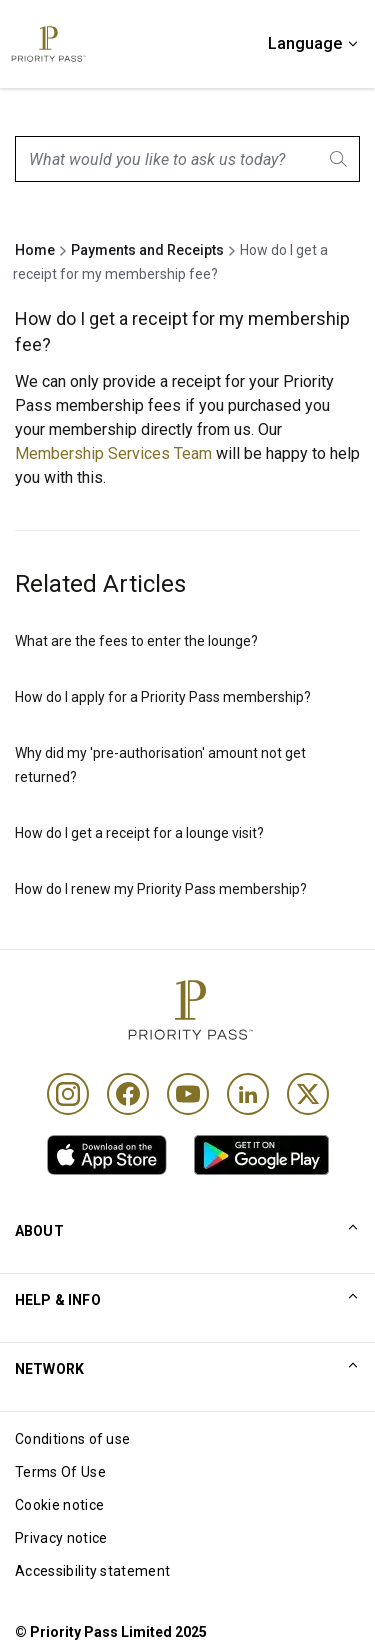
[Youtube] (188, 1094)
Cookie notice (59, 1505)
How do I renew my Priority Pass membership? (161, 889)
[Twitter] (308, 1094)
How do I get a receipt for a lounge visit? (139, 833)
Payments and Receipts (147, 250)
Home (35, 250)
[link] (107, 1155)
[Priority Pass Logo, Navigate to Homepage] (47, 44)
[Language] (314, 44)
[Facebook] (128, 1094)
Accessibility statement (92, 1571)
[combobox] (187, 159)
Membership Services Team (113, 453)
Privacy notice (61, 1538)
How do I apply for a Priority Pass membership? (163, 697)
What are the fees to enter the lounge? (136, 641)
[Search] (340, 159)
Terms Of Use (60, 1472)
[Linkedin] (248, 1094)
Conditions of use (72, 1439)
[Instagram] (68, 1094)
